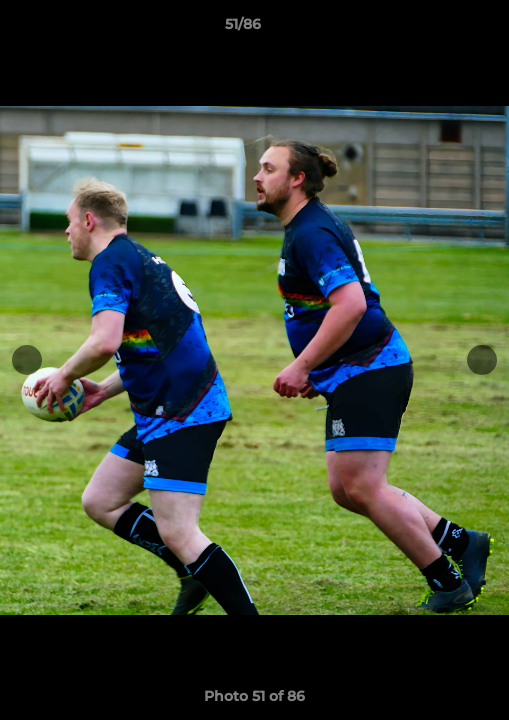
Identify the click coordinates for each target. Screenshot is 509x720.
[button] (437, 29)
